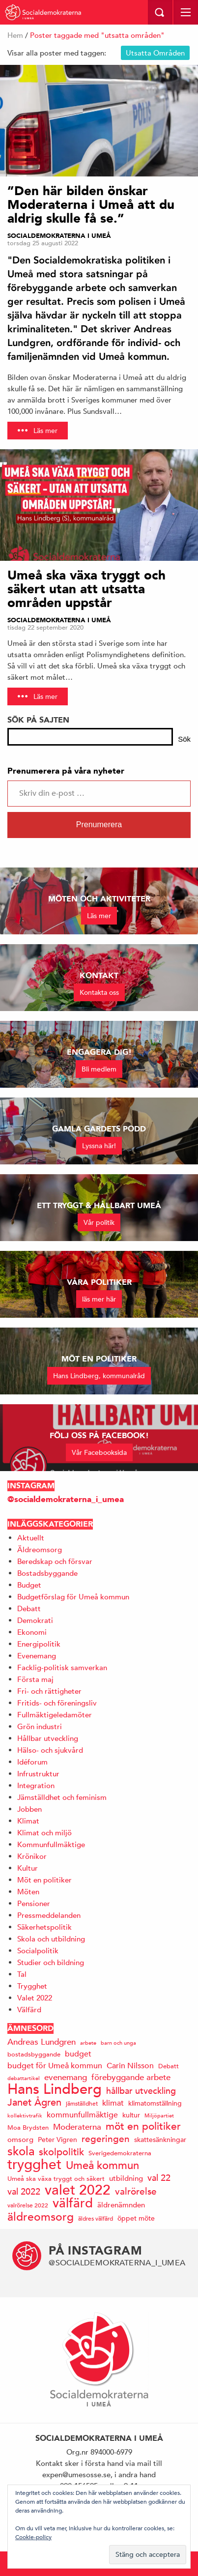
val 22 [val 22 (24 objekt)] (158, 2177)
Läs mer (45, 430)
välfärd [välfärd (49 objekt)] (73, 2203)
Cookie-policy (33, 2537)
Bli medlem (99, 1069)
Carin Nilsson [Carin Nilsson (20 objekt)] (130, 2066)
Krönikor (32, 1856)
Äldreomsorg (39, 1549)
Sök (184, 739)
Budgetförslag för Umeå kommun (73, 1596)
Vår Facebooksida (99, 1452)
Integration (36, 1785)
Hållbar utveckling (47, 1738)
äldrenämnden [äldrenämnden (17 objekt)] (121, 2204)
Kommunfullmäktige (51, 1844)
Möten (28, 1891)
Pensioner (33, 1903)
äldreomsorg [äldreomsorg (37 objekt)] (40, 2216)
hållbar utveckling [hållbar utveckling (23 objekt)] (141, 2090)
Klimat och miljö (44, 1832)
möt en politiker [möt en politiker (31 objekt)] (143, 2126)
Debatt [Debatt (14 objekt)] (168, 2066)
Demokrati (35, 1620)
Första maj (35, 1679)
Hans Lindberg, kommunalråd (99, 1375)
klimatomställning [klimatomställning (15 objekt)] (155, 2103)
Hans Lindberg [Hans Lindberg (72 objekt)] (54, 2089)
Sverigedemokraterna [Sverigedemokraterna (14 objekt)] (119, 2153)
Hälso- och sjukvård (50, 1750)
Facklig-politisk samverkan (62, 1667)
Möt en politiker (44, 1879)
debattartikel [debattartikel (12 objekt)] (23, 2078)
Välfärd (29, 2009)
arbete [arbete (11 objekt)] (88, 2042)
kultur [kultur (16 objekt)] (131, 2115)
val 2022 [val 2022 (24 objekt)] (23, 2191)
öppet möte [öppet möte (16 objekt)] (136, 2218)
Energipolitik (38, 1644)
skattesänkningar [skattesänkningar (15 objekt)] (160, 2139)
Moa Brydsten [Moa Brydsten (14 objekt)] (28, 2127)
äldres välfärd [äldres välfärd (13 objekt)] (95, 2218)
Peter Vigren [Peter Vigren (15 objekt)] (57, 2139)
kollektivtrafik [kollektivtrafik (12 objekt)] (24, 2115)
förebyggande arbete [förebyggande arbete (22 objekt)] (130, 2077)
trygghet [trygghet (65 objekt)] (34, 2164)
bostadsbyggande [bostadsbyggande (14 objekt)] (33, 2054)
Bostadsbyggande (47, 1573)
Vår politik (99, 1222)
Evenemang (36, 1655)
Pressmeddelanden (49, 1915)
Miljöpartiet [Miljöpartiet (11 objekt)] (159, 2115)
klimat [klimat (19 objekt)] (113, 2103)
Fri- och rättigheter (49, 1691)
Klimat (28, 1820)
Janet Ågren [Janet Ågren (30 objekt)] (34, 2102)
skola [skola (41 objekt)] (20, 2151)
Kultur (27, 1868)
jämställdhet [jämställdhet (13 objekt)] (82, 2103)
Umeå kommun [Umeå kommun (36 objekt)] (102, 2165)
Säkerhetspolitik (44, 1927)
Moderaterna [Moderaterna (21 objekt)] (77, 2127)
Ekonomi (32, 1632)
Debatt (29, 1608)
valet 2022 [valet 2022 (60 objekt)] (78, 2190)
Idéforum (32, 1761)
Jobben (29, 1809)
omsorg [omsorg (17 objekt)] (20, 2139)
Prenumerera (99, 824)
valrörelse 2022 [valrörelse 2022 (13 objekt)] (27, 2205)
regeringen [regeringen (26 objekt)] (106, 2138)
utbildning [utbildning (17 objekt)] (126, 2178)
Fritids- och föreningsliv (57, 1703)
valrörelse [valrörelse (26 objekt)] (136, 2191)
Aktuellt (30, 1537)
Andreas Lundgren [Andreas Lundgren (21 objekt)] (41, 2042)
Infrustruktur (38, 1773)
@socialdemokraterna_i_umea (65, 1499)
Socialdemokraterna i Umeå (59, 236)
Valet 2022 (34, 1997)
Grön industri (39, 1726)
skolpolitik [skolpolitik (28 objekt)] (61, 2152)
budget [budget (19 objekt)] (78, 2054)
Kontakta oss (99, 992)
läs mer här (99, 1299)
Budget (29, 1585)
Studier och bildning (50, 1962)
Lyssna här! (99, 1145)
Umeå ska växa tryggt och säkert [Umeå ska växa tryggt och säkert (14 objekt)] (56, 2178)
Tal (22, 1974)
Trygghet (32, 1986)
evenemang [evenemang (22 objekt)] (65, 2077)
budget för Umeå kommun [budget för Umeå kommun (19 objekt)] (54, 2066)
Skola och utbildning (51, 1938)
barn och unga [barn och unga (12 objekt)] (118, 2042)
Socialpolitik (37, 1950)
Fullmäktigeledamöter (54, 1714)
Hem (15, 35)
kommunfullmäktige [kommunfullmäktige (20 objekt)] (82, 2115)
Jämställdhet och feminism (62, 1797)
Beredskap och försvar (54, 1561)
